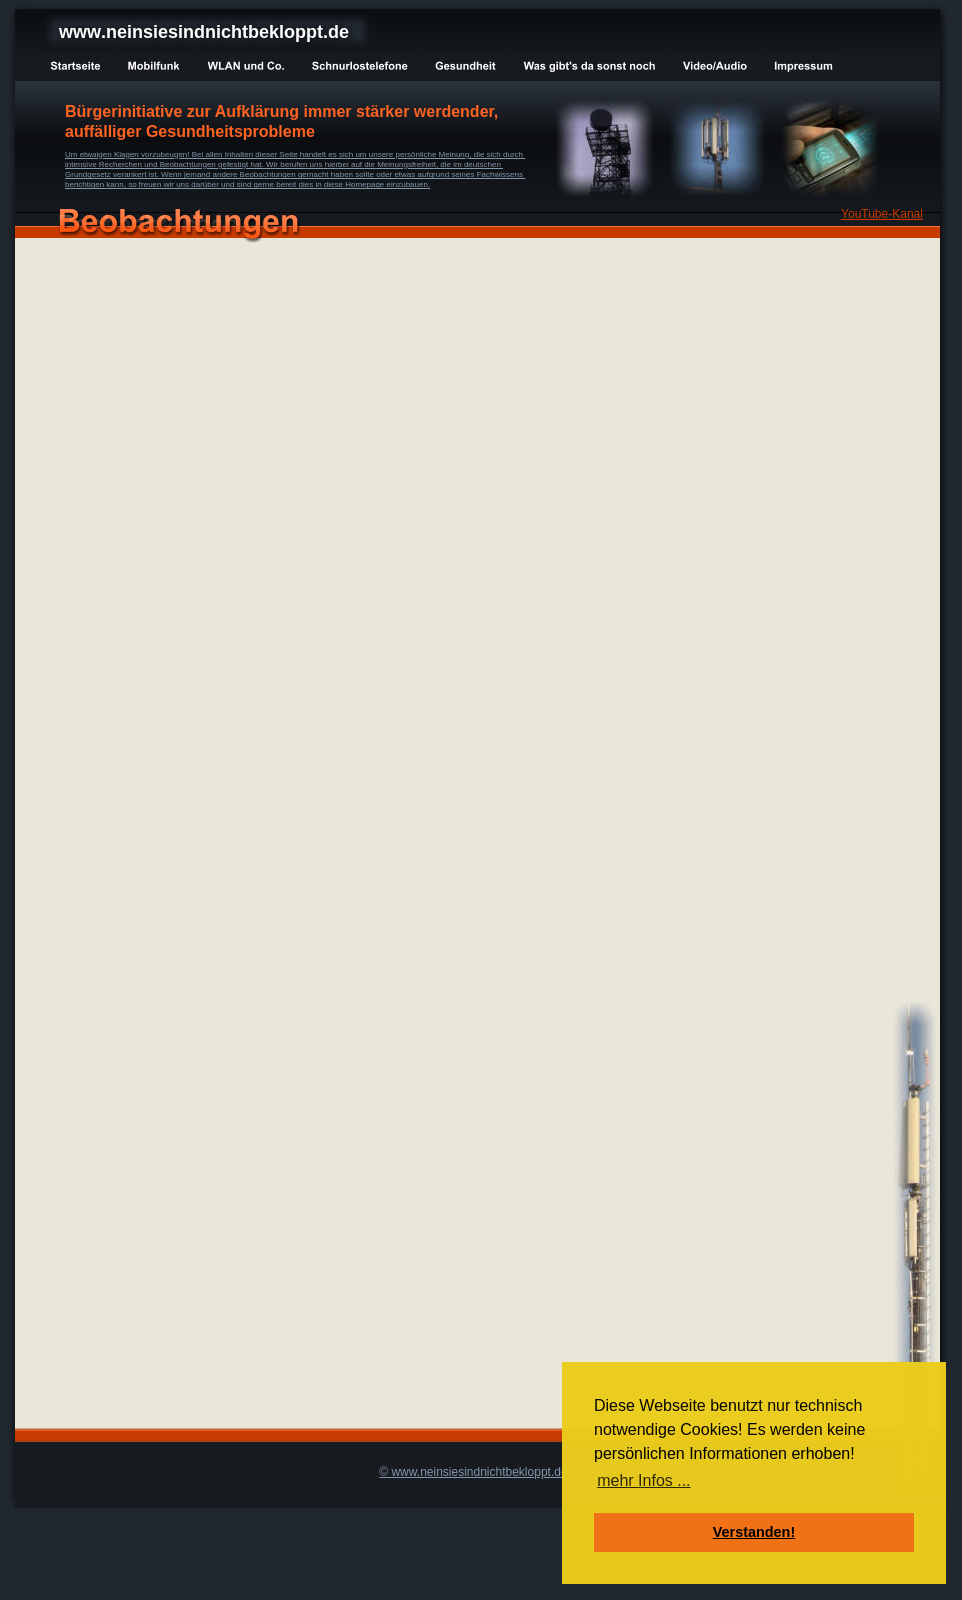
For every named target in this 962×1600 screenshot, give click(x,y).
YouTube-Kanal (882, 214)
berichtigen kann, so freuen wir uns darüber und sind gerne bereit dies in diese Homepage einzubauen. (247, 184)
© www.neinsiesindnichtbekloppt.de (473, 1472)
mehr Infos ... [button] (643, 1480)
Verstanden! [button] (754, 1532)
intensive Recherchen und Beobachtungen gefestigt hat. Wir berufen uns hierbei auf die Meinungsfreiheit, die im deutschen (284, 164)
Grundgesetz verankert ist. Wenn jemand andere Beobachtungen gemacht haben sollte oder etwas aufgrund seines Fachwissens (295, 174)
